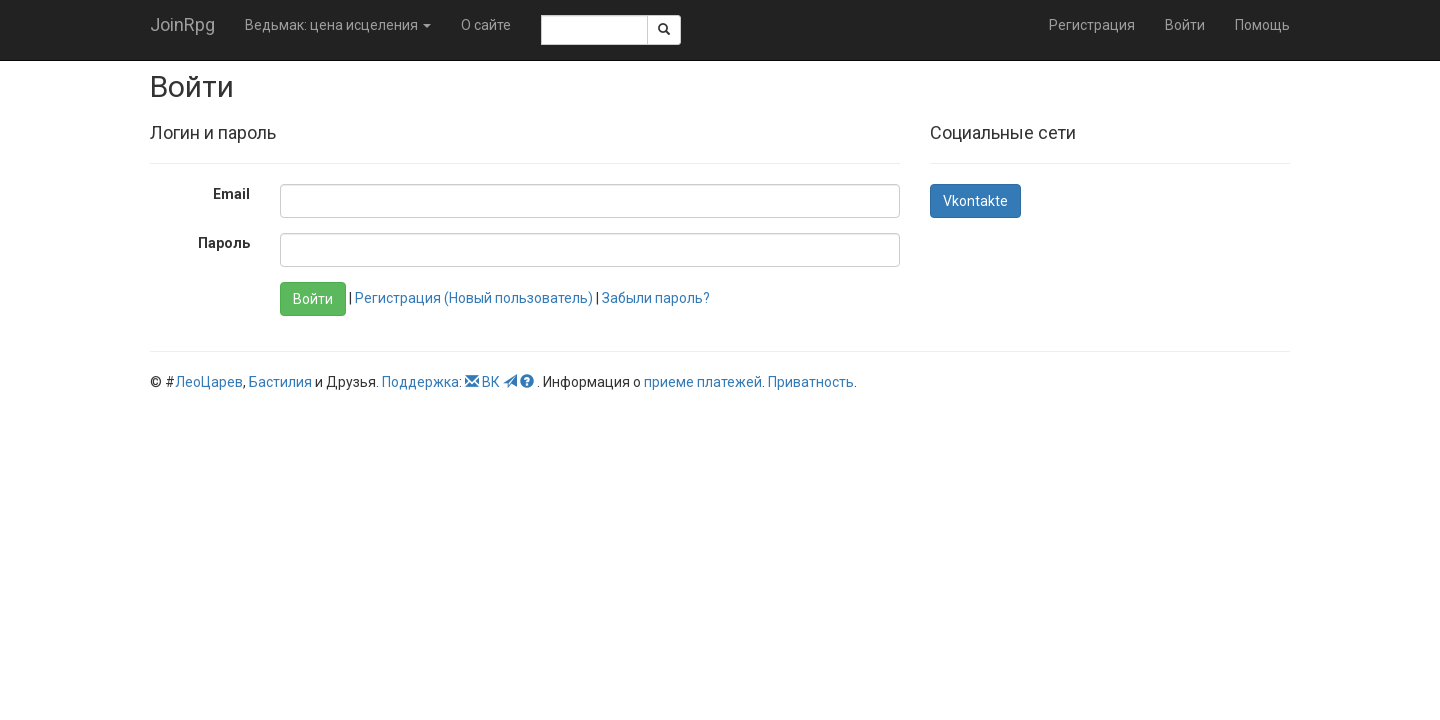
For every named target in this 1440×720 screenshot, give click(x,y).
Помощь (1262, 25)
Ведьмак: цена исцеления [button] (338, 25)
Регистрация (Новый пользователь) (474, 298)
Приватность (811, 382)
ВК (491, 382)
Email (231, 194)
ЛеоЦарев (209, 382)
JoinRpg (182, 24)
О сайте (486, 25)
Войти (1185, 25)
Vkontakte (975, 201)
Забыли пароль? (656, 298)
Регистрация (1092, 25)
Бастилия (280, 382)
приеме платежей (703, 382)
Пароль (224, 243)
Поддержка (420, 382)
